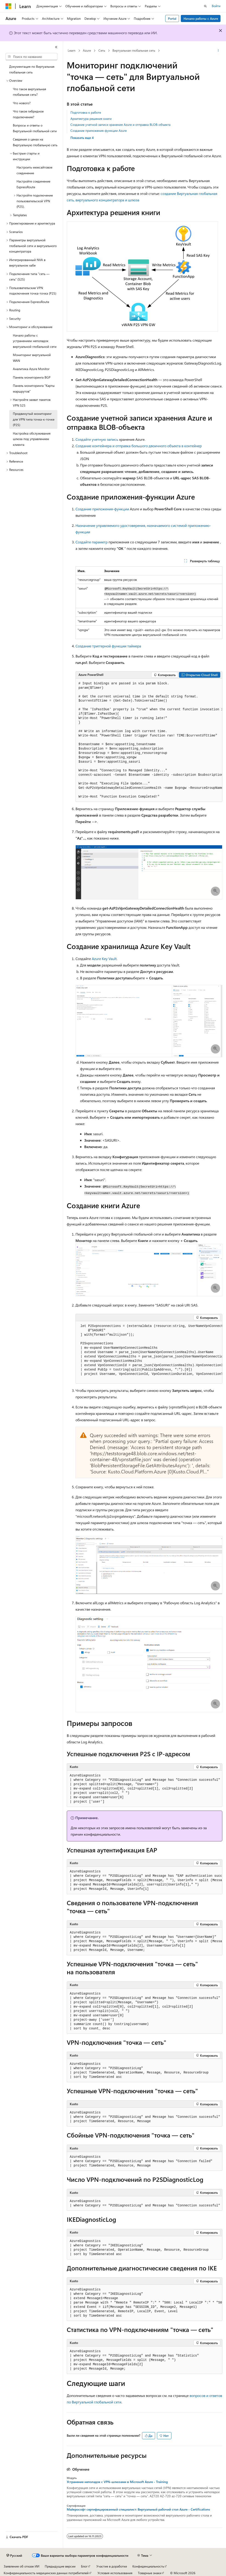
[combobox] (31, 56)
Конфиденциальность (148, 2566)
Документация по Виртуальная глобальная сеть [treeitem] (31, 69)
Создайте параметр (91, 541)
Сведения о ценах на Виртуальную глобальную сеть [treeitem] (35, 142)
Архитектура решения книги (91, 118)
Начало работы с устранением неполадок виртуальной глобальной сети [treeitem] (34, 341)
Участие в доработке (111, 2566)
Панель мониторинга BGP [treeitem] (31, 377)
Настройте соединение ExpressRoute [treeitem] (33, 184)
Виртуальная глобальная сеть (133, 50)
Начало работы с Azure (201, 18)
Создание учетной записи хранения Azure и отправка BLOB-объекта (120, 124)
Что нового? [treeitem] (22, 103)
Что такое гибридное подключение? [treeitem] (28, 114)
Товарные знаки (149, 2573)
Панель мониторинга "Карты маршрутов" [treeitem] (34, 388)
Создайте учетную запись (96, 439)
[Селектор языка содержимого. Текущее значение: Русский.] (14, 2555)
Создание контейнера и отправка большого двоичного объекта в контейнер (138, 445)
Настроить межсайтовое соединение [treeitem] (34, 170)
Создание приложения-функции (102, 508)
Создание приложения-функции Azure (98, 130)
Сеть (101, 50)
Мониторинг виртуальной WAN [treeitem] (32, 358)
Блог (84, 2566)
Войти (216, 6)
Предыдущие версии (60, 2566)
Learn (71, 50)
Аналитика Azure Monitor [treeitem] (31, 369)
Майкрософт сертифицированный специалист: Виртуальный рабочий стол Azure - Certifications (138, 2509)
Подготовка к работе (85, 112)
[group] (148, 740)
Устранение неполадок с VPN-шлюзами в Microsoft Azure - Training (117, 2482)
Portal (172, 18)
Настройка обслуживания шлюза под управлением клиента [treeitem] (31, 439)
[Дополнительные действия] (218, 50)
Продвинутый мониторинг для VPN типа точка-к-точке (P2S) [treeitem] (33, 419)
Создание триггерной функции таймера (108, 645)
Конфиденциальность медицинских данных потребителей (46, 2573)
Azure (87, 50)
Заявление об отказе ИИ (21, 2566)
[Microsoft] (8, 6)
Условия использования (115, 2573)
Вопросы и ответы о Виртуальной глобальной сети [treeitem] (35, 128)
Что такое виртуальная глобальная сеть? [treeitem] (29, 92)
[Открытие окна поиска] (205, 6)
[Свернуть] (56, 47)
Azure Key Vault (104, 958)
